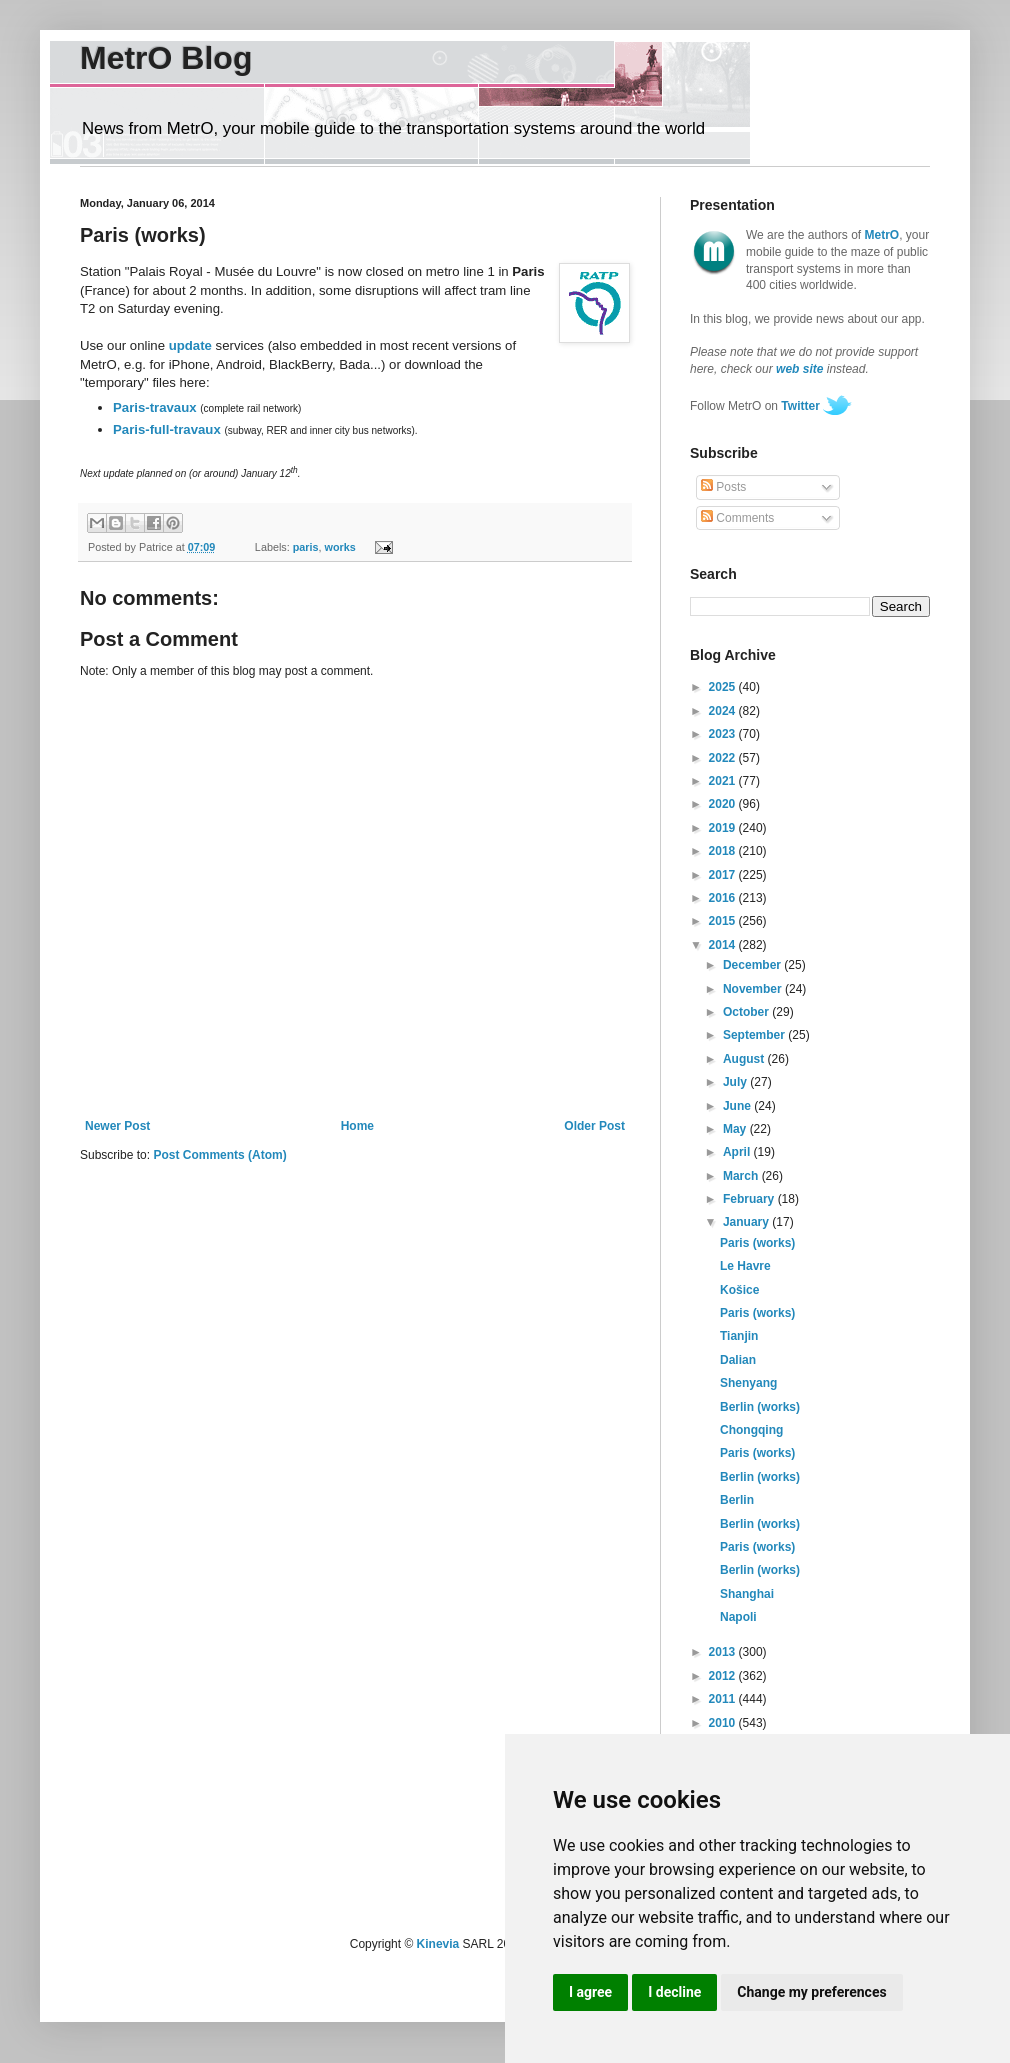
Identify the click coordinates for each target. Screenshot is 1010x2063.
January (747, 1222)
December (753, 965)
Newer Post (117, 1126)
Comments (737, 518)
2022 (724, 758)
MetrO (882, 235)
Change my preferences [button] (811, 1992)
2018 (724, 851)
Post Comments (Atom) (219, 1155)
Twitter (800, 406)
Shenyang (748, 1383)
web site (799, 369)
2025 (724, 687)
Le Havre (745, 1266)
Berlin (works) (760, 1407)
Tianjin (739, 1336)
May (736, 1129)
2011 (724, 1699)
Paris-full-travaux (167, 429)
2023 (724, 734)
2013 (724, 1652)
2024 (724, 711)
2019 (724, 828)
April (738, 1152)
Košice (739, 1290)
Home (357, 1126)
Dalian (738, 1360)
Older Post (594, 1126)
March (742, 1176)
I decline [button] (674, 1992)
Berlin (737, 1500)
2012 (724, 1676)
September (755, 1035)
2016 (724, 898)
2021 (724, 781)
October (747, 1012)
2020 (724, 804)
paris (306, 547)
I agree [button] (590, 1992)
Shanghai (747, 1594)
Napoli (738, 1617)
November (754, 989)
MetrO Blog (166, 58)
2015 (724, 921)
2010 (724, 1723)
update (190, 345)
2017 (724, 875)
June (738, 1106)
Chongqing (751, 1430)
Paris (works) (757, 1243)
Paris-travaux (155, 407)
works (340, 547)
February (750, 1199)
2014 (724, 945)
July (736, 1082)
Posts (723, 487)
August (745, 1059)
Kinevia (438, 1944)
